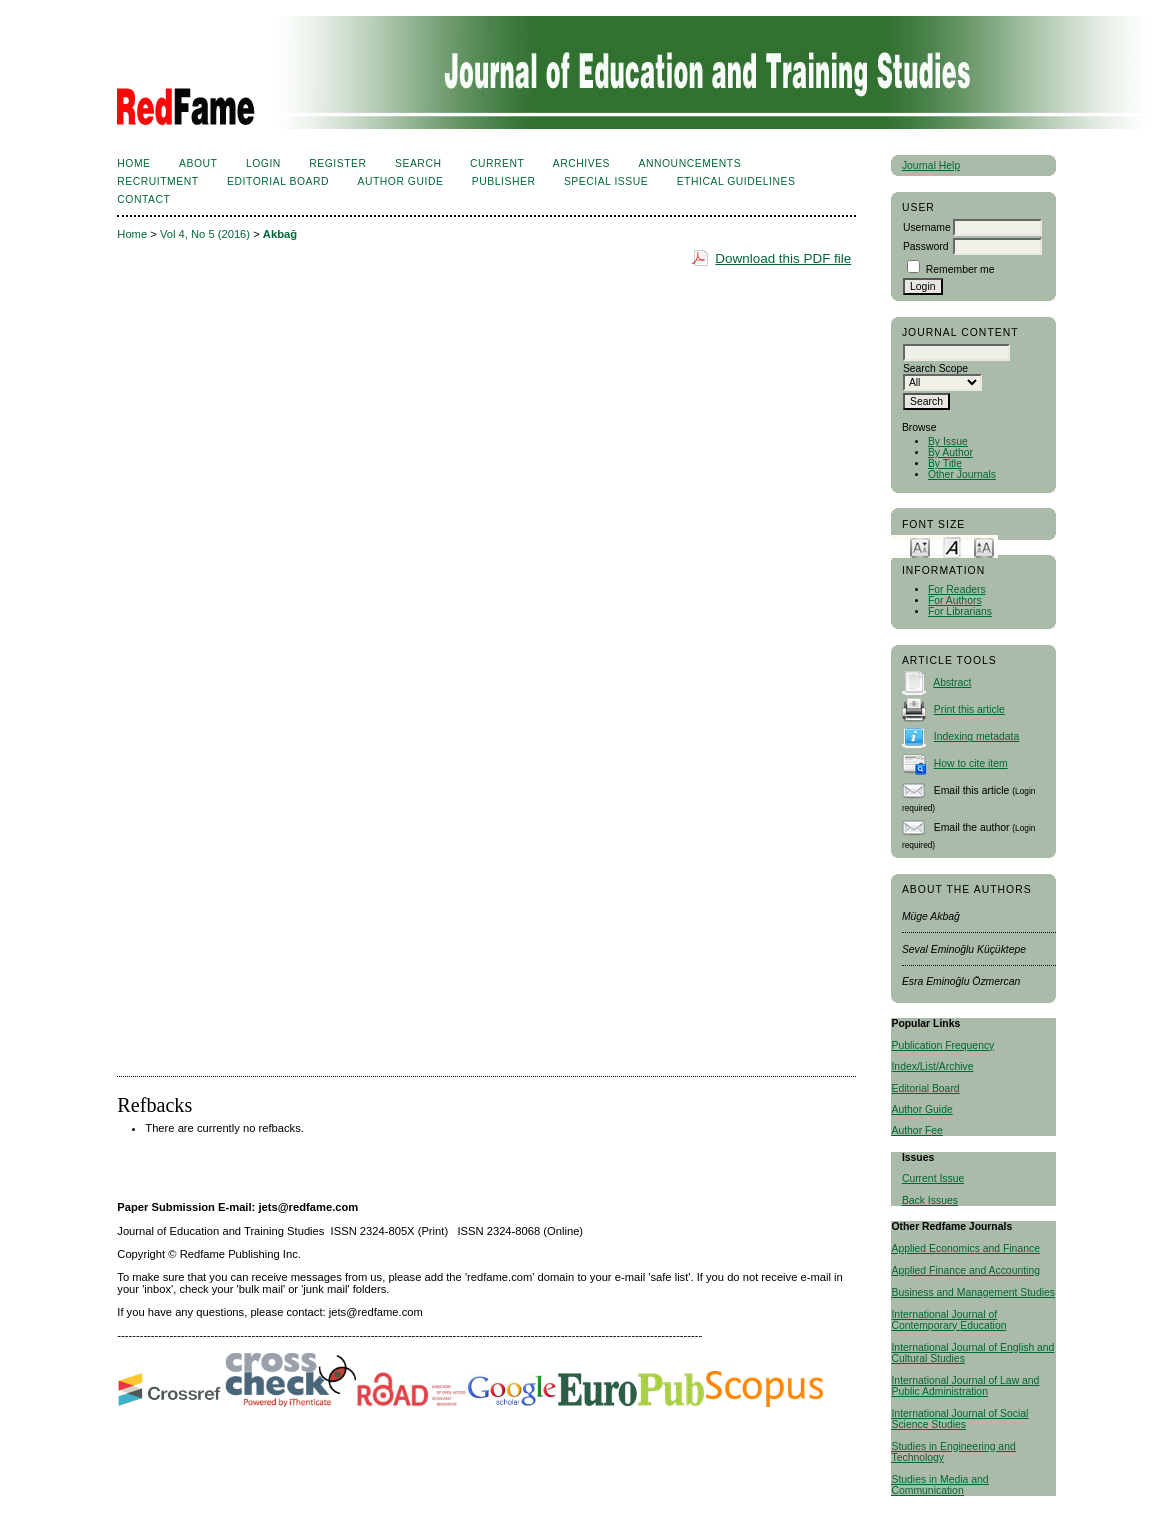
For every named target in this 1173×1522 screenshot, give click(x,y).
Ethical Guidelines (736, 181)
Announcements (690, 163)
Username (927, 227)
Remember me (960, 269)
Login (263, 163)
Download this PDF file (783, 258)
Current (497, 163)
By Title (945, 463)
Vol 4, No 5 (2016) (205, 234)
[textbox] (956, 352)
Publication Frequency (942, 1045)
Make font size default (952, 546)
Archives (581, 163)
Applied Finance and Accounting (965, 1270)
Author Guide (921, 1109)
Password (926, 246)
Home (133, 163)
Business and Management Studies (972, 1292)
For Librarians (960, 611)
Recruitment (157, 181)
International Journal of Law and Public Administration (965, 1386)
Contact (143, 199)
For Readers (957, 589)
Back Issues (930, 1200)
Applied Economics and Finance (965, 1248)
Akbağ (280, 234)
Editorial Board (925, 1088)
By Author (950, 452)
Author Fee (916, 1130)
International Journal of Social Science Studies (959, 1419)
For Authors (955, 600)
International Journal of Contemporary (944, 1320)
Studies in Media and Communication (939, 1485)
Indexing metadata (977, 736)
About (198, 163)
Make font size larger (984, 546)
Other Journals (962, 474)
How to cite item (971, 763)
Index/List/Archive (932, 1066)
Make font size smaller (920, 546)
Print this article (969, 709)
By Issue (948, 441)
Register (337, 163)
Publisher (504, 181)
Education (983, 1325)
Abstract (952, 682)
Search (418, 163)
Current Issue (933, 1178)
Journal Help (931, 165)
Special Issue (606, 181)
